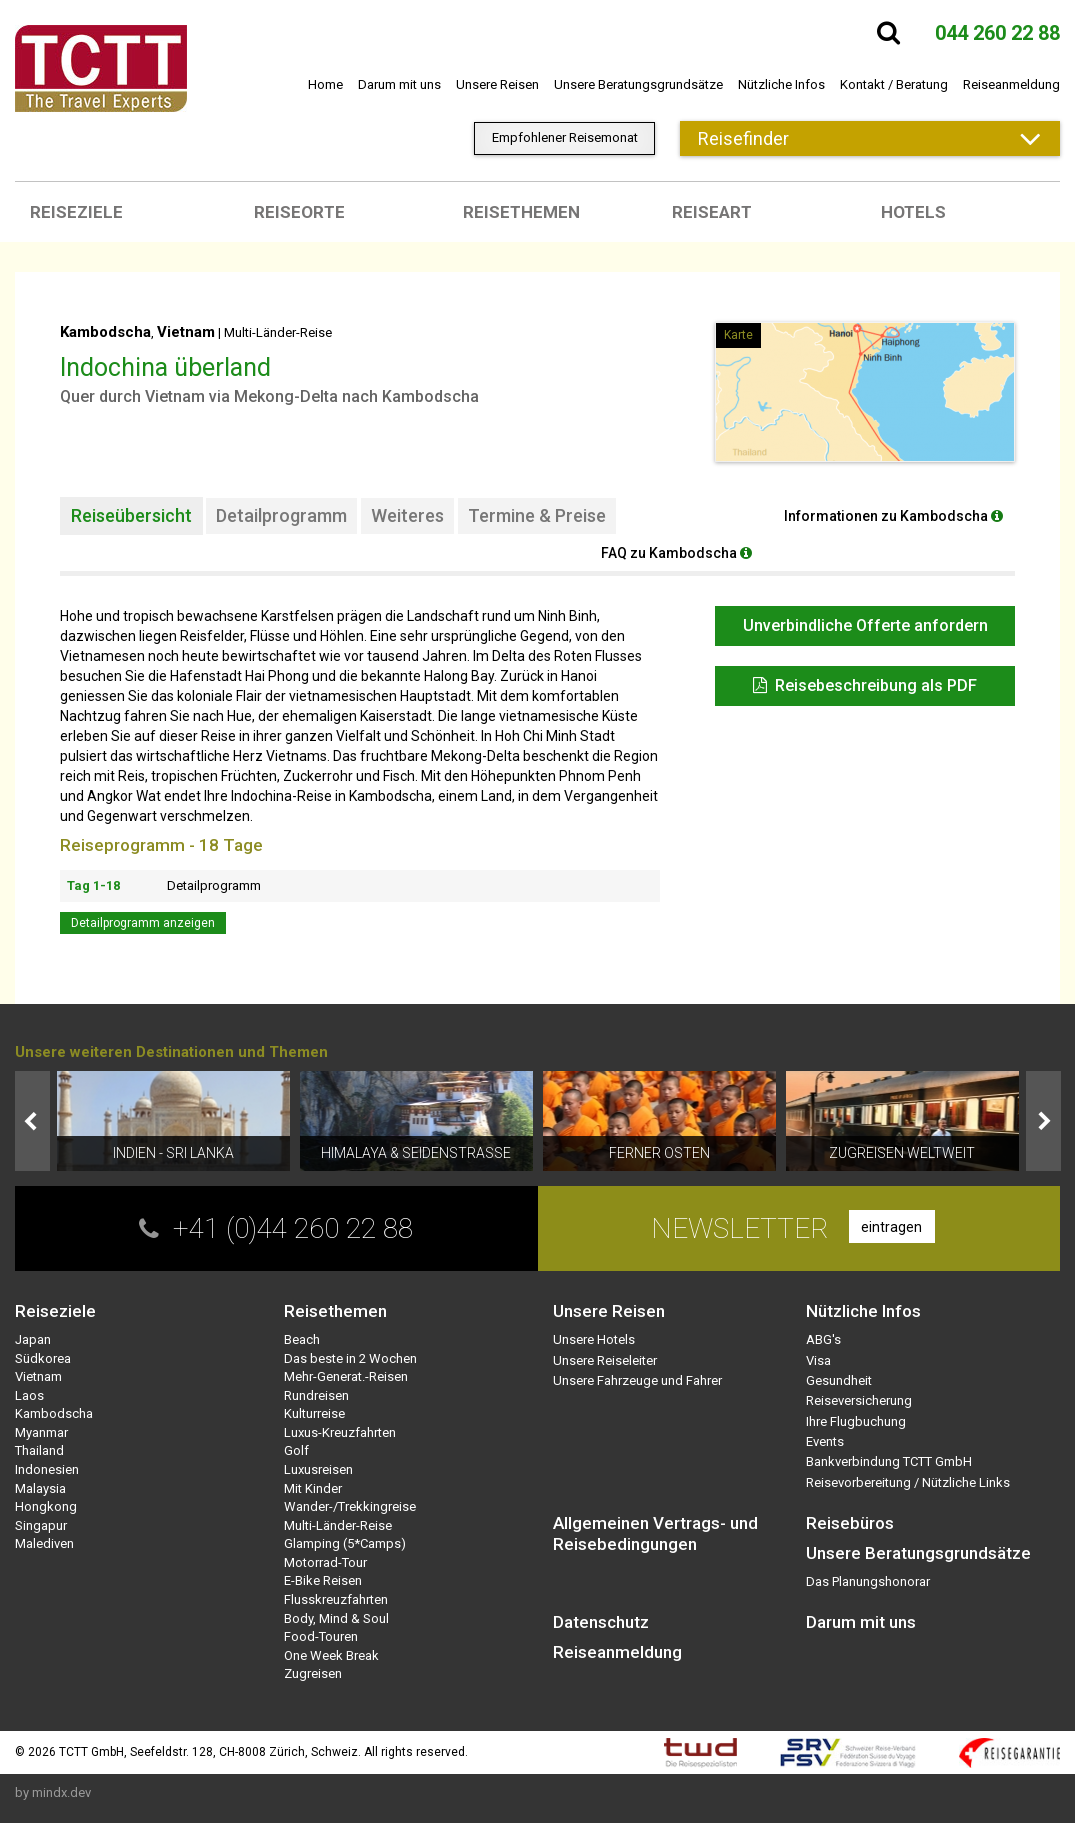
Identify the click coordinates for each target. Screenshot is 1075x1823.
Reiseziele (76, 212)
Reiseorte (299, 212)
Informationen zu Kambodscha (893, 516)
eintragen (891, 1227)
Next (1043, 1121)
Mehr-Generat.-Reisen (346, 1376)
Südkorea (43, 1358)
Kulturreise (314, 1413)
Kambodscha (105, 332)
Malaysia (40, 1488)
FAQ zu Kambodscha (676, 553)
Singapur (41, 1525)
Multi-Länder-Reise (278, 332)
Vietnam (186, 332)
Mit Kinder (313, 1488)
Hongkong (46, 1506)
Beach (302, 1339)
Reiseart (712, 212)
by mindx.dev (53, 1792)
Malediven (44, 1543)
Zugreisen (313, 1673)
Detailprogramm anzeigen (143, 923)
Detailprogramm (281, 515)
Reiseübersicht (131, 515)
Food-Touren (321, 1636)
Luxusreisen (318, 1469)
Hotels (913, 212)
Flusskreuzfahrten (336, 1599)
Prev (32, 1121)
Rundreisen (316, 1395)
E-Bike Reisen (323, 1580)
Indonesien (47, 1469)
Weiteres (407, 515)
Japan (33, 1339)
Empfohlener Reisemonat (565, 137)
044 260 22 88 (997, 33)
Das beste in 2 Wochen (350, 1358)
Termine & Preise (537, 515)
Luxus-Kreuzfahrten (340, 1432)
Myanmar (41, 1432)
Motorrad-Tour (325, 1562)
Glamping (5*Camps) (345, 1543)
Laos (29, 1395)
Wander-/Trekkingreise (350, 1506)
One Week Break (331, 1655)
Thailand (39, 1450)
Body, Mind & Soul (336, 1618)
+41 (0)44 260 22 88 (293, 1228)
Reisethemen (521, 212)
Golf (296, 1450)
